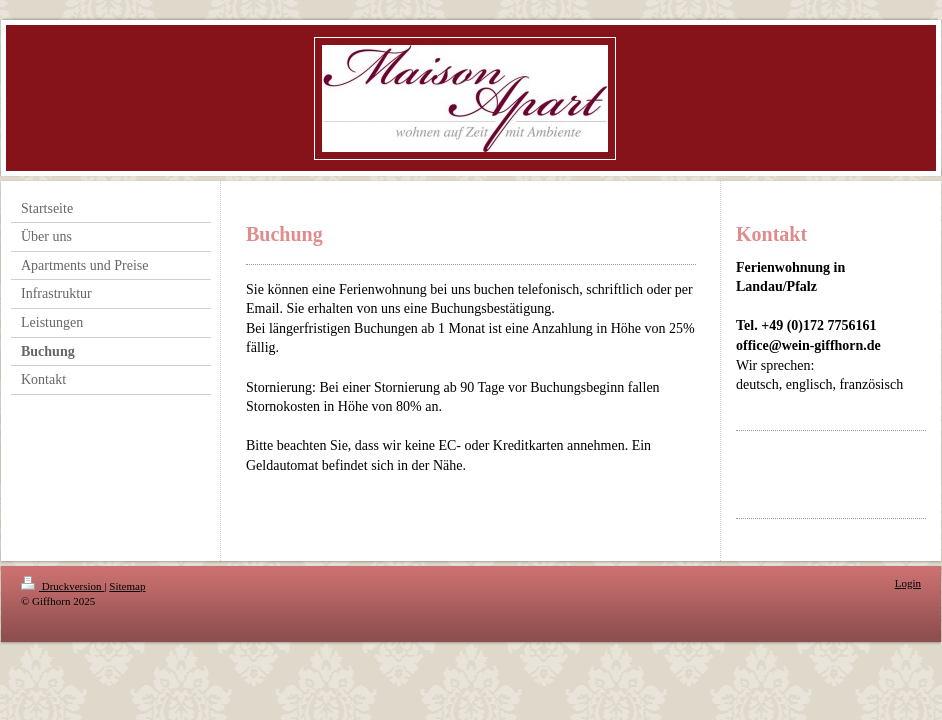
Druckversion (62, 586)
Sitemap (127, 586)
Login (908, 583)
